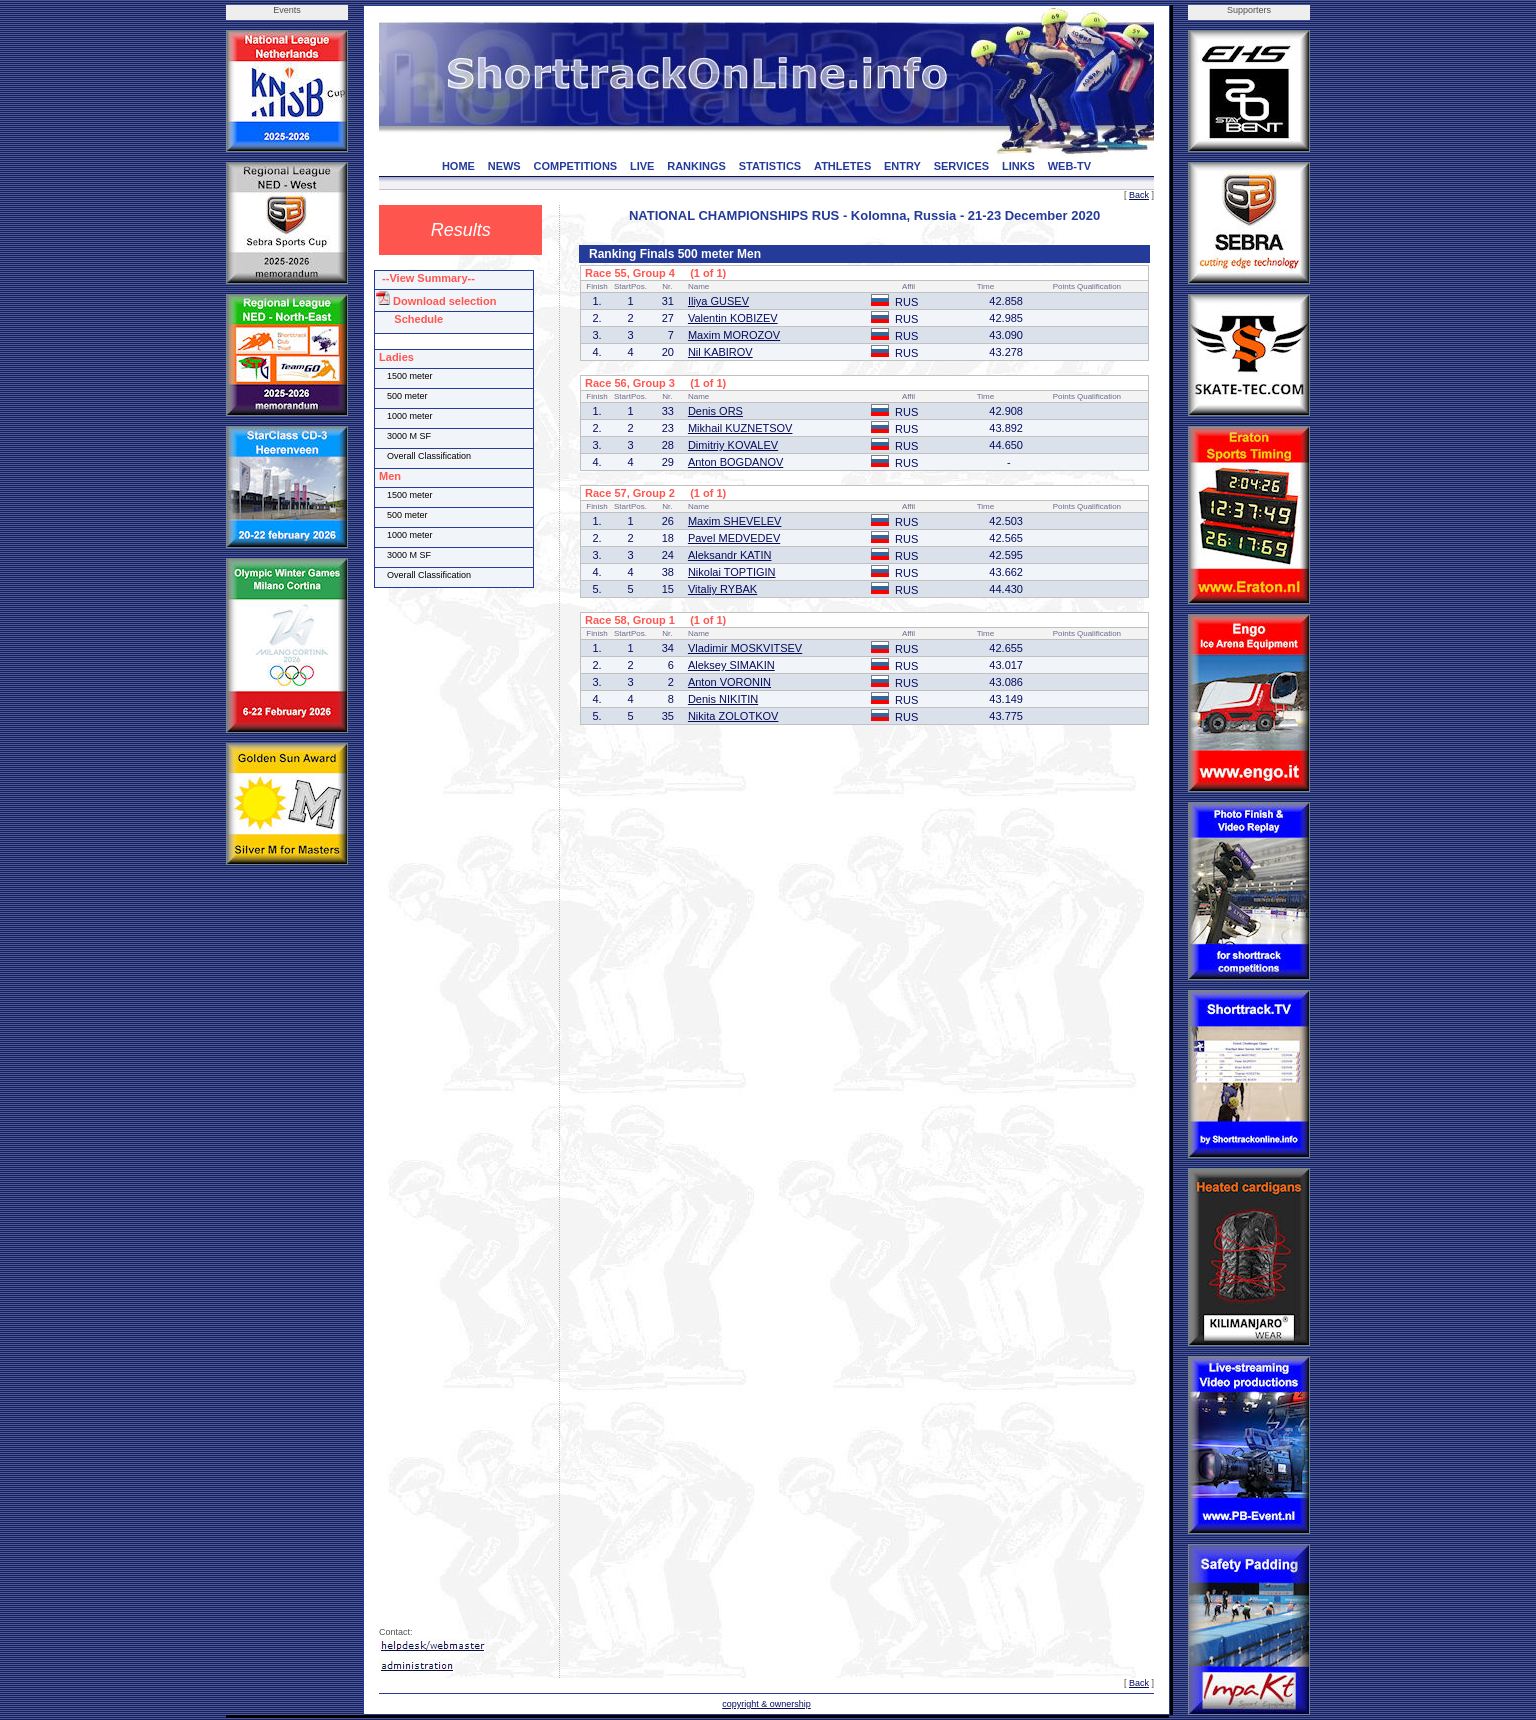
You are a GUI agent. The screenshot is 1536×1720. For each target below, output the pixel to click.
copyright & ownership (766, 1704)
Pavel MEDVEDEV (734, 538)
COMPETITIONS (575, 166)
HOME (458, 166)
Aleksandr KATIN (730, 555)
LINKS (1018, 166)
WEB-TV (1069, 166)
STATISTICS (770, 166)
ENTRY (902, 166)
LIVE (642, 166)
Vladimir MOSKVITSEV (745, 648)
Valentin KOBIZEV (733, 318)
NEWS (504, 166)
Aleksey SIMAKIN (731, 665)
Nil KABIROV (720, 352)
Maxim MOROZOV (734, 335)
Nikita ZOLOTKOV (733, 716)
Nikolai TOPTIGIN (732, 572)
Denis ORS (715, 411)
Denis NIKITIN (723, 699)
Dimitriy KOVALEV (733, 445)
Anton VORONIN (729, 682)
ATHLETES (842, 166)
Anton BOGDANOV (735, 462)
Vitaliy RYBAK (722, 589)
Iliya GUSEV (718, 301)
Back (1139, 195)
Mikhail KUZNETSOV (740, 428)
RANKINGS (696, 166)
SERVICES (961, 166)
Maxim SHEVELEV (735, 521)
